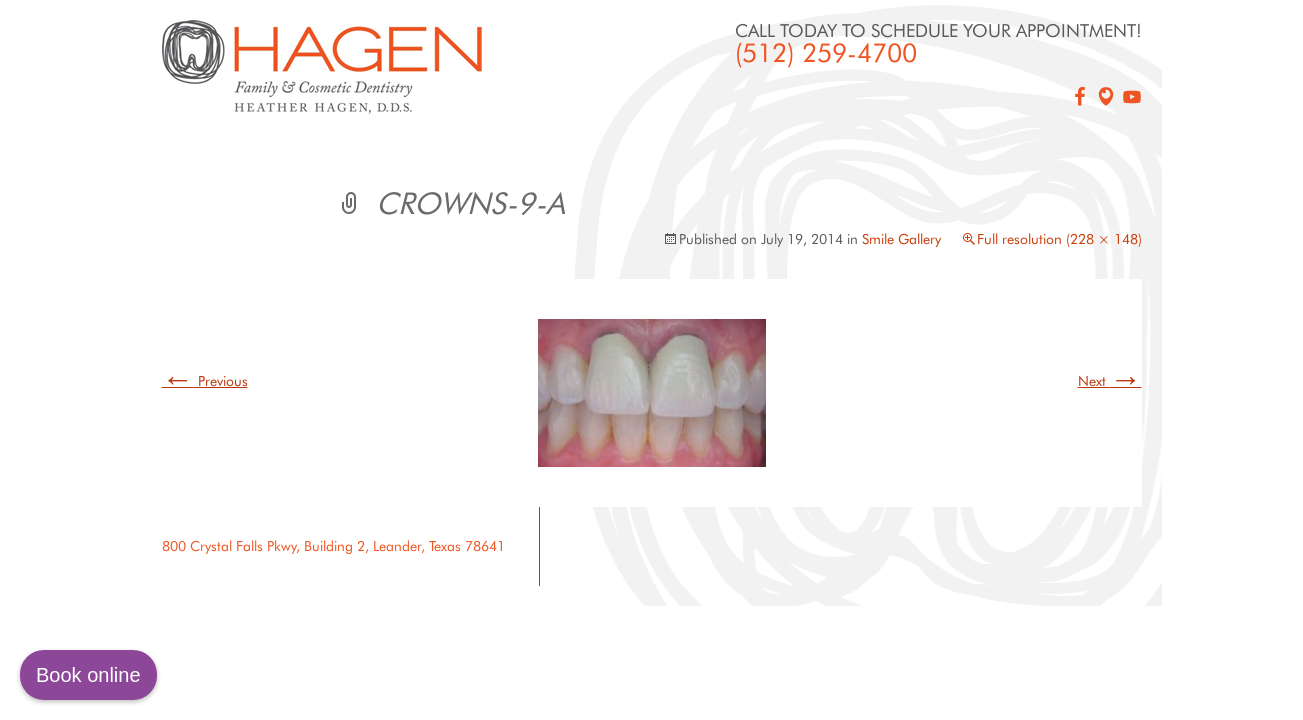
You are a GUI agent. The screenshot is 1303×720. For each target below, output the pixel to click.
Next (1110, 381)
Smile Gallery (901, 239)
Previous (205, 381)
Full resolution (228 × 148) (1059, 239)
